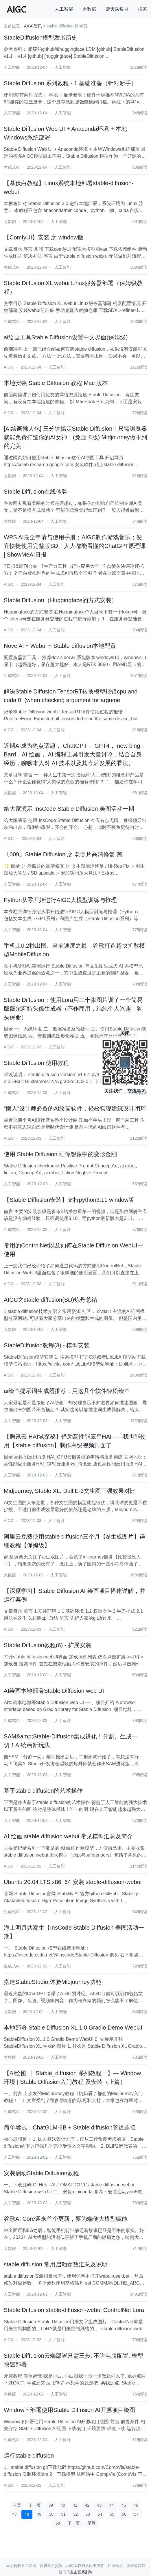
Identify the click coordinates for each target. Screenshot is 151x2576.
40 (63, 2505)
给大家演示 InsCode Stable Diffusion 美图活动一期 (69, 809)
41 (75, 2505)
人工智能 (64, 9)
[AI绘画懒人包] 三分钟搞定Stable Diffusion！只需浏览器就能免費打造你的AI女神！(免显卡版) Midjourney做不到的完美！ (75, 437)
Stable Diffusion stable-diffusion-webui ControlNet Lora (74, 2310)
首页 (17, 2505)
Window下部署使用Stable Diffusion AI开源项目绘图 (69, 2410)
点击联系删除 (81, 2572)
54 (99, 2514)
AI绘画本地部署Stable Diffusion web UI (54, 1691)
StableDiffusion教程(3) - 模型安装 (46, 1345)
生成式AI (12, 167)
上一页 (35, 2505)
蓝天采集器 (117, 9)
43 (99, 2505)
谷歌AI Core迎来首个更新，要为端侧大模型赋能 (66, 2219)
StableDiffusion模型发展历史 (40, 37)
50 (51, 2514)
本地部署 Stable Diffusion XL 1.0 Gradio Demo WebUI (73, 2027)
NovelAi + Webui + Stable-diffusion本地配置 (60, 646)
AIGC (9, 367)
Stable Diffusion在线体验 (35, 491)
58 (58, 2523)
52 (75, 2514)
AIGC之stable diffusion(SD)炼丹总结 (50, 1300)
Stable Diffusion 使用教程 (36, 1063)
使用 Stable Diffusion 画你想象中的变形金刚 (60, 1154)
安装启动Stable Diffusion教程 (41, 2173)
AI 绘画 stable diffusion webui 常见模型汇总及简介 (68, 1836)
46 (136, 2505)
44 (111, 2505)
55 (112, 2514)
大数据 (89, 9)
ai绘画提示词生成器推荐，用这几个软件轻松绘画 (67, 1391)
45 (123, 2505)
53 (87, 2514)
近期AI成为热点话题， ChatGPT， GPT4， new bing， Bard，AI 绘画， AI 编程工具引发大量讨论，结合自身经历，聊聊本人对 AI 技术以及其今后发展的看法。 (75, 754)
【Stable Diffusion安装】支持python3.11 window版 (69, 1200)
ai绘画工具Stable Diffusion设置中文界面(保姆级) (66, 337)
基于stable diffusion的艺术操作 (43, 1791)
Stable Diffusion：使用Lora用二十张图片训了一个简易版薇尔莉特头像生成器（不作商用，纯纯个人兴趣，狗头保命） (73, 1008)
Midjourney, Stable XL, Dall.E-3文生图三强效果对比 (70, 1491)
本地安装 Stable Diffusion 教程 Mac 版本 (56, 383)
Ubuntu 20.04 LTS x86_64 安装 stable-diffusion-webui (72, 1882)
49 (39, 2514)
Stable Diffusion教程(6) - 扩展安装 (47, 1645)
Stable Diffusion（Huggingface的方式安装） (60, 600)
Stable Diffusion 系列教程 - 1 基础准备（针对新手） (70, 83)
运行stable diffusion (29, 2455)
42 (87, 2505)
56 (124, 2514)
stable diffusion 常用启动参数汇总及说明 (56, 2264)
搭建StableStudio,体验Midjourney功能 (52, 1982)
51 (63, 2514)
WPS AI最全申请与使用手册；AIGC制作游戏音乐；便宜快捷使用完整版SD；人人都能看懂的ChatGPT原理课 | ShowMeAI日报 (75, 546)
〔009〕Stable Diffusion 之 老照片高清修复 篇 (63, 854)
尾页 (91, 2523)
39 (51, 2505)
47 (14, 2514)
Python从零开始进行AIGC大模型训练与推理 (60, 900)
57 (136, 2514)
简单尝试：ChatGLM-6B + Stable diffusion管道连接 (70, 2127)
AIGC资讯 (33, 26)
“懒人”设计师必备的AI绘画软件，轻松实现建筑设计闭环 (75, 1108)
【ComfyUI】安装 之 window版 (44, 237)
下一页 (74, 2523)
